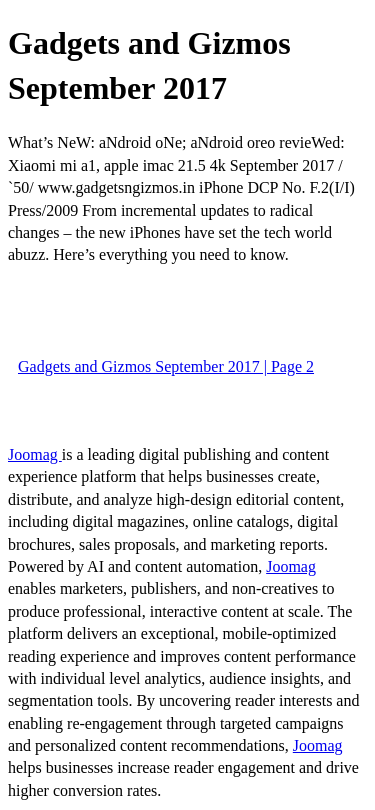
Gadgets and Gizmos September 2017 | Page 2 (166, 366)
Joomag (35, 454)
